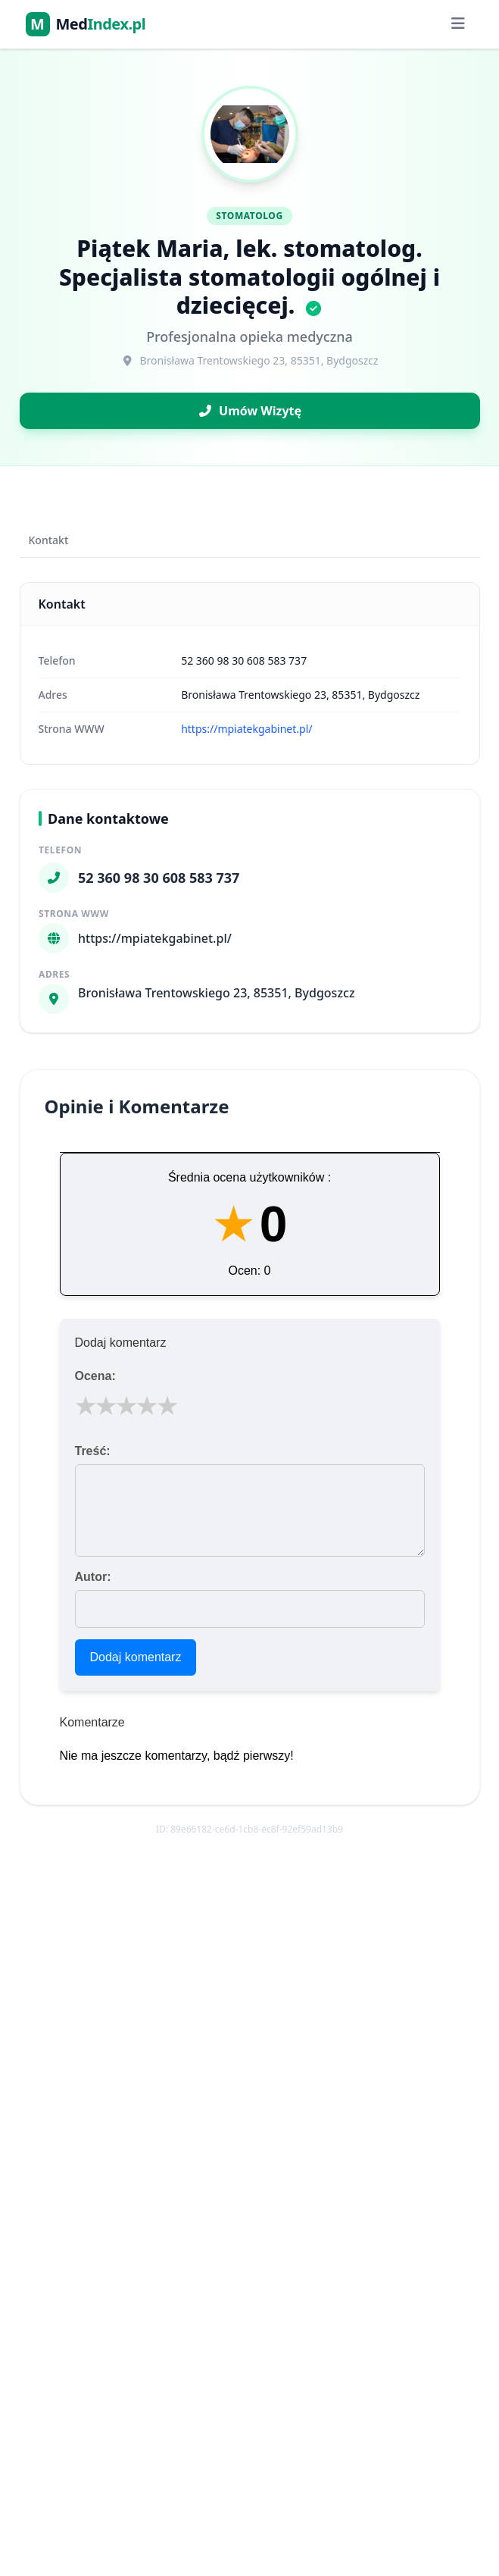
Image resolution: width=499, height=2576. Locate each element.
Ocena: (95, 1375)
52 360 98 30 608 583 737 (244, 660)
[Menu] (458, 24)
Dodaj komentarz (136, 1657)
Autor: (93, 1576)
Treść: (93, 1451)
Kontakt (49, 540)
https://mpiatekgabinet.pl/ (246, 728)
